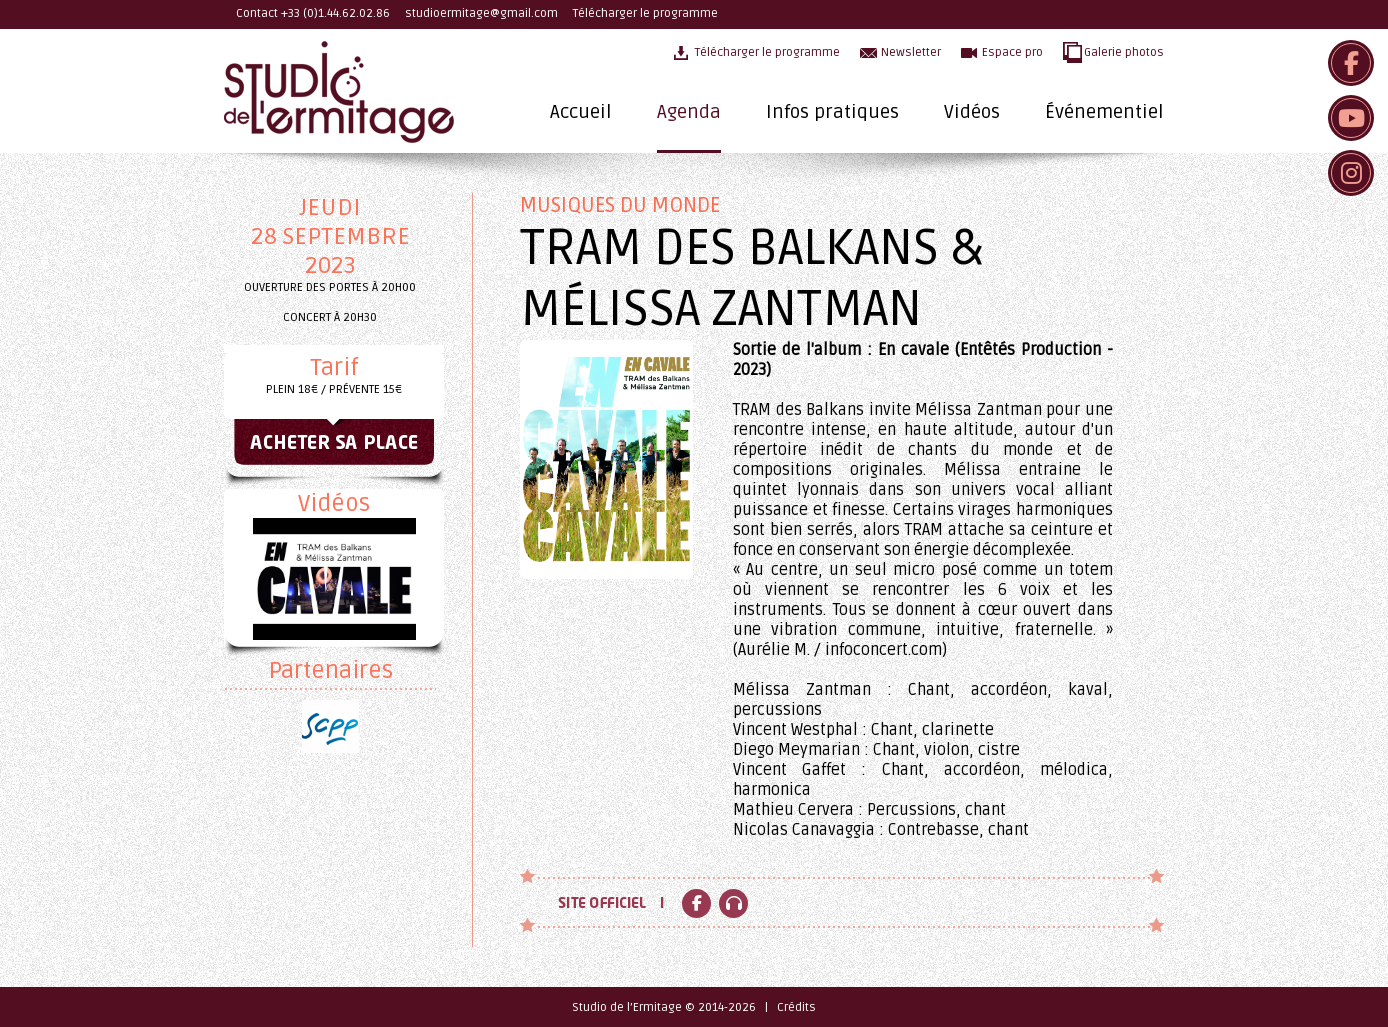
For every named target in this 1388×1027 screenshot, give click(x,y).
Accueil (581, 112)
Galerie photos (1124, 52)
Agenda (689, 112)
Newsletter (911, 52)
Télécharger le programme (645, 13)
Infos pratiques (832, 112)
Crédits (796, 1007)
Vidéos (972, 112)
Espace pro (1012, 52)
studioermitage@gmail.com (481, 13)
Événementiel (1104, 112)
